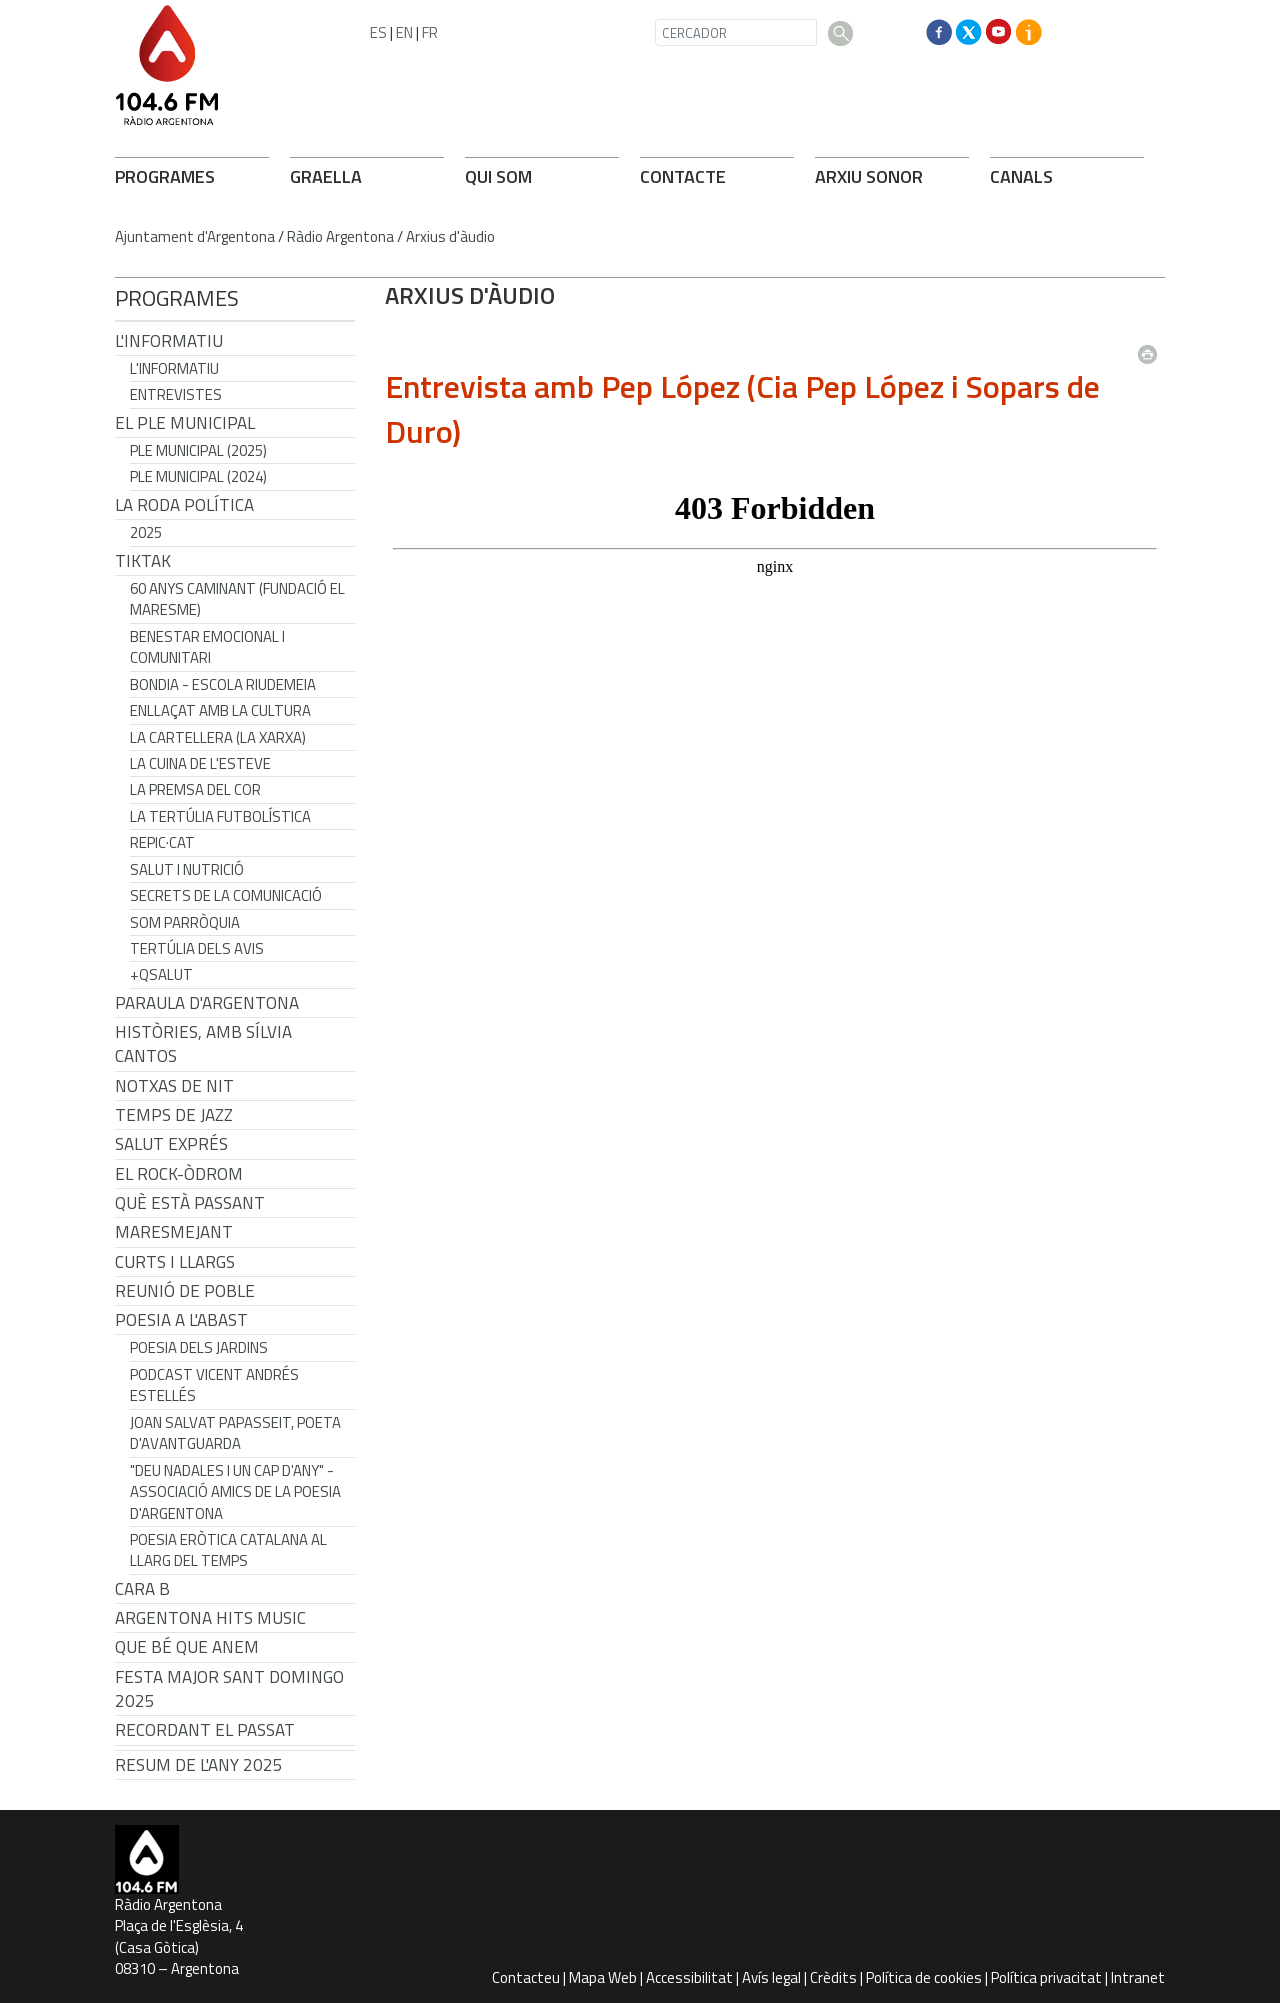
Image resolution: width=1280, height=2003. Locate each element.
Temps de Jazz (174, 1115)
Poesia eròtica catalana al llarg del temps (228, 1550)
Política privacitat (1046, 1977)
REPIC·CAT (162, 842)
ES (378, 32)
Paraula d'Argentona (207, 1003)
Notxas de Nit (174, 1086)
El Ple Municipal (185, 423)
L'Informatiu (169, 341)
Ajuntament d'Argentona (195, 236)
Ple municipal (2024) (198, 476)
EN (404, 32)
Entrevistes (176, 394)
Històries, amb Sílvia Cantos (203, 1044)
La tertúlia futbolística (220, 816)
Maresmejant (174, 1232)
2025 (146, 532)
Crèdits (833, 1977)
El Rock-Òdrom (179, 1174)
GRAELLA (326, 176)
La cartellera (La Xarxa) (218, 737)
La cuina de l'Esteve (200, 763)
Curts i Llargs (175, 1262)
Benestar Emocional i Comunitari (207, 647)
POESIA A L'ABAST (181, 1320)
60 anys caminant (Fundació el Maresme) (237, 599)
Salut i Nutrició (187, 869)
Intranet (1138, 1977)
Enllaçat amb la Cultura (220, 710)
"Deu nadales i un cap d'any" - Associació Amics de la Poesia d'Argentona (235, 1492)
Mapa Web (603, 1977)
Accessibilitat (689, 1977)
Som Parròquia (185, 922)
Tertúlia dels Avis (197, 948)
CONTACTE (683, 176)
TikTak (143, 561)
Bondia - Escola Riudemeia (223, 684)
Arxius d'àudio (450, 236)
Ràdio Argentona (340, 236)
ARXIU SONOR (869, 176)
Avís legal (771, 1977)
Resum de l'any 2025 (199, 1765)
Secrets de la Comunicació (226, 895)
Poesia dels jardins (199, 1347)
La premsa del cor (195, 789)
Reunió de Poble (185, 1291)
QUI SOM (498, 176)
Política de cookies (924, 1977)
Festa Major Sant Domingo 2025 (229, 1689)
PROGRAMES (165, 176)
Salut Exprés (171, 1144)
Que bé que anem (187, 1647)
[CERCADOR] (736, 32)
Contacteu (526, 1977)
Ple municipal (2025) (198, 450)
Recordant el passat (205, 1730)
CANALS (1021, 176)
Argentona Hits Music (210, 1618)
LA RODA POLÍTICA (184, 505)
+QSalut (161, 974)
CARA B (142, 1589)
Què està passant (190, 1203)
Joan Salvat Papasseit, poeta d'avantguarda (235, 1433)
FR (430, 32)
